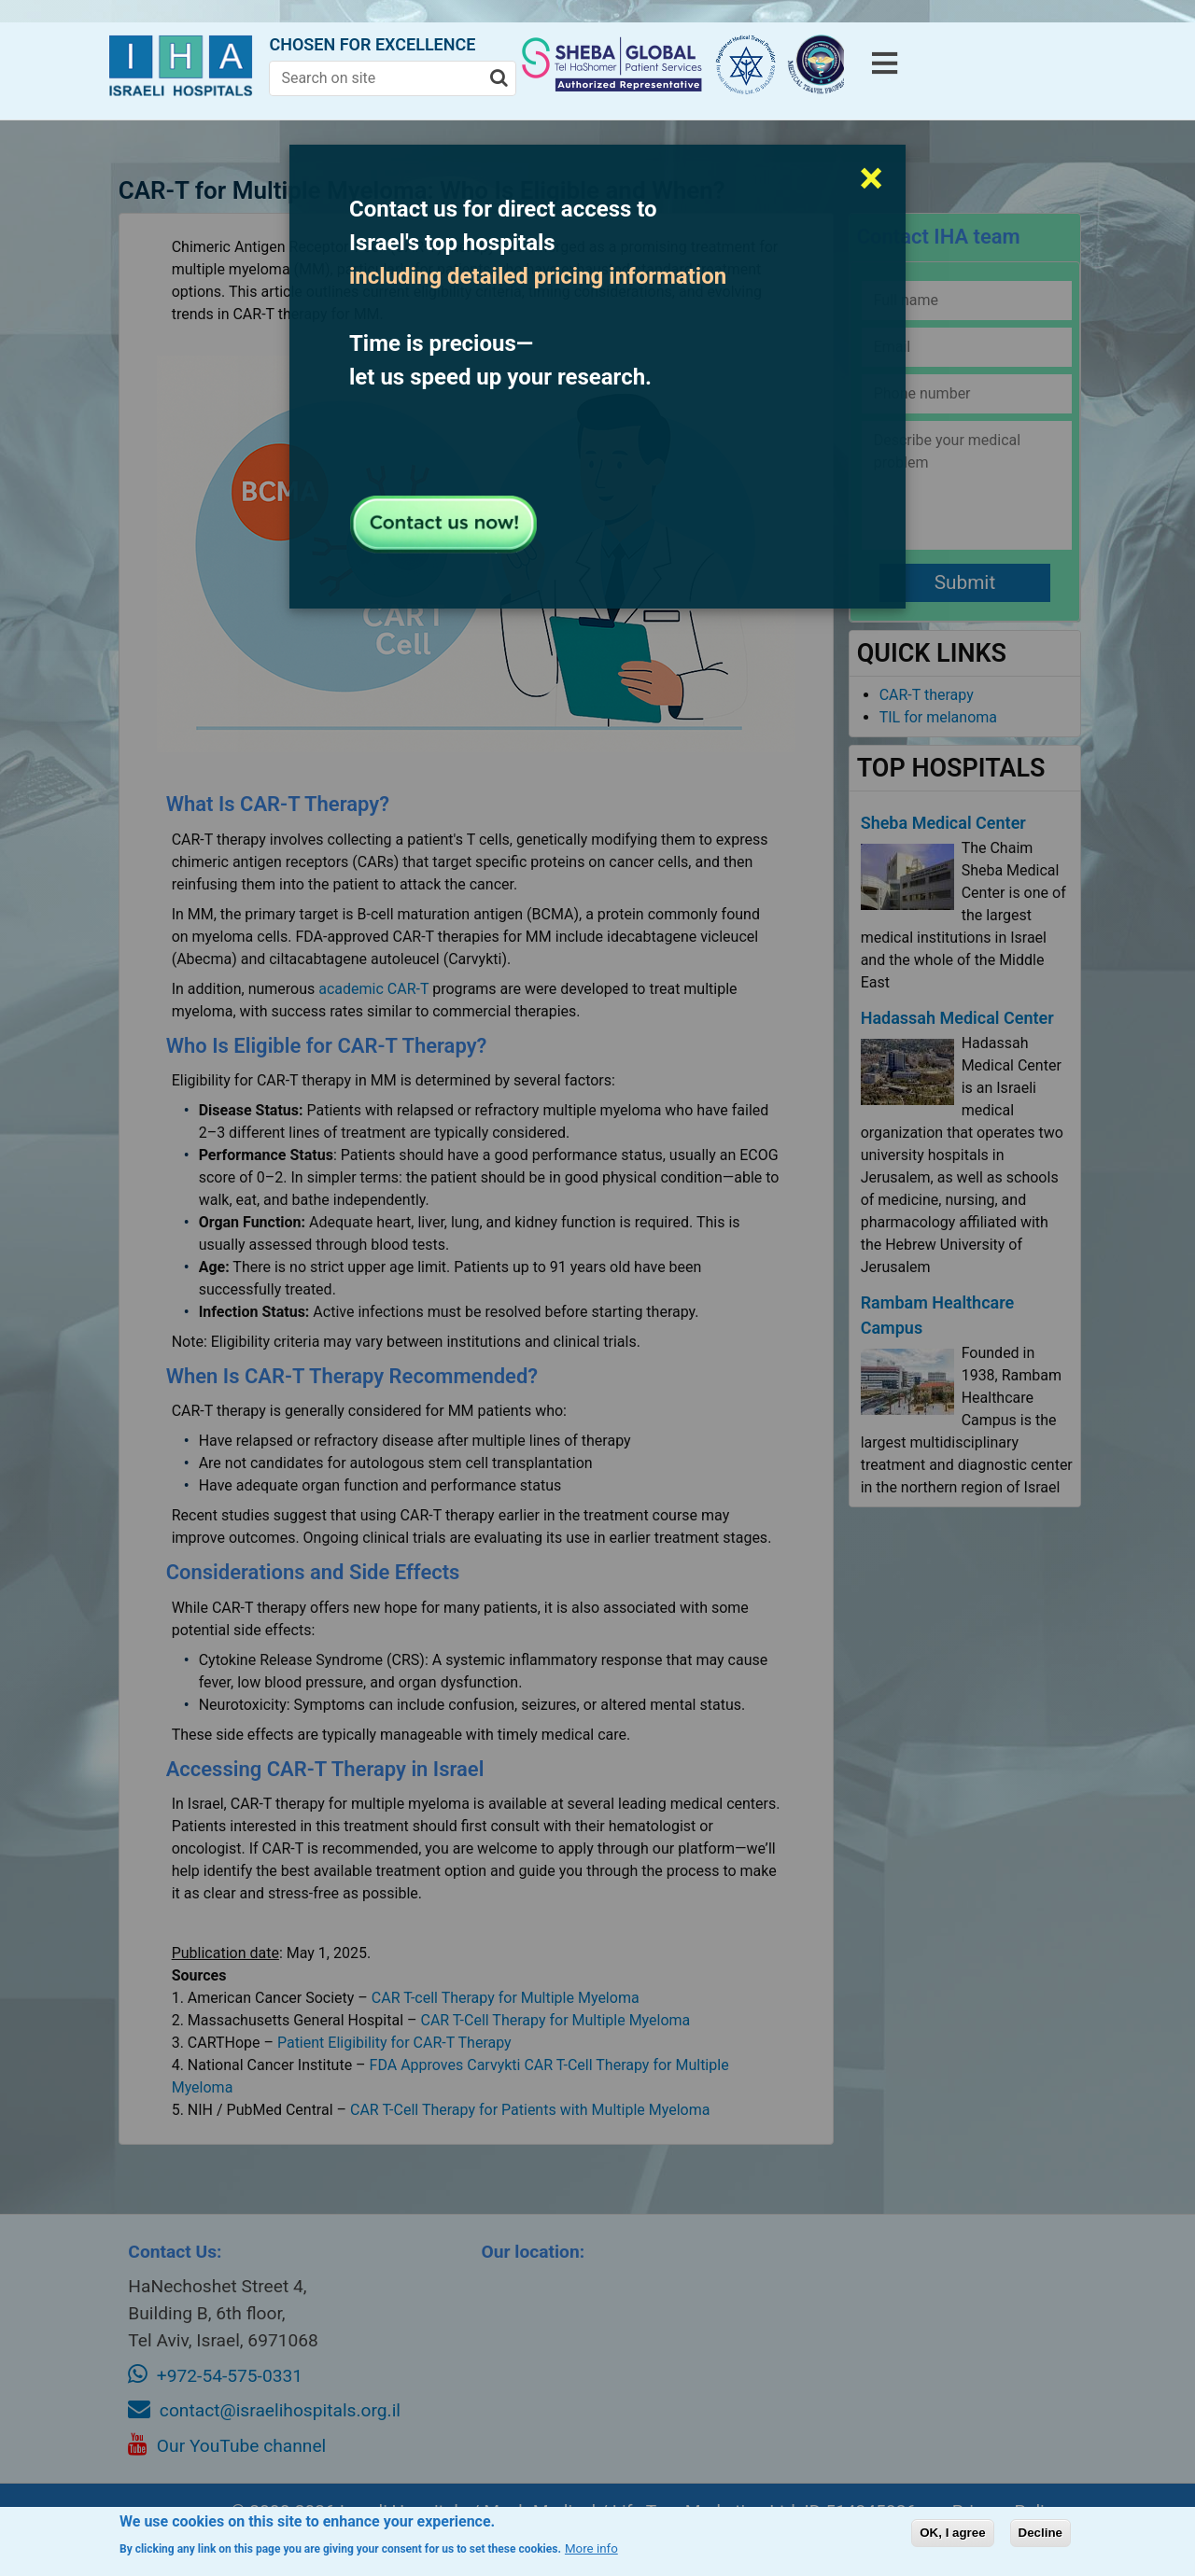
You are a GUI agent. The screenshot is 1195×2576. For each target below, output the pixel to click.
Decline (1040, 2533)
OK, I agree (952, 2533)
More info (591, 2548)
